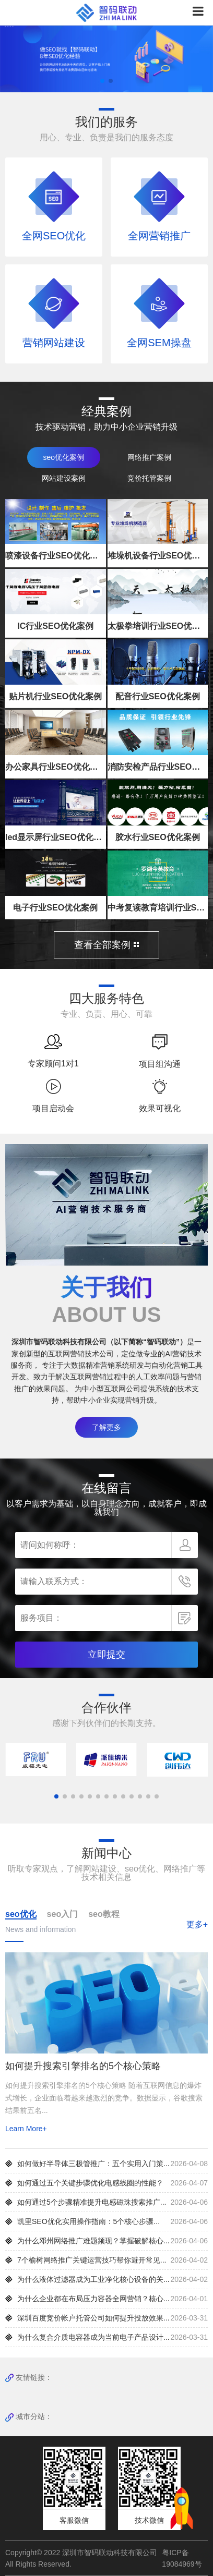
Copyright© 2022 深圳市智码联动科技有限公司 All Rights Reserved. (81, 2558)
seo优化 (21, 1914)
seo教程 (104, 1914)
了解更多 (106, 1427)
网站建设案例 (64, 478)
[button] (102, 81)
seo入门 (62, 1914)
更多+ (197, 1924)
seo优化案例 (63, 457)
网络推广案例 (149, 457)
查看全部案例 (106, 945)
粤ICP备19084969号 (182, 2558)
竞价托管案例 (149, 478)
